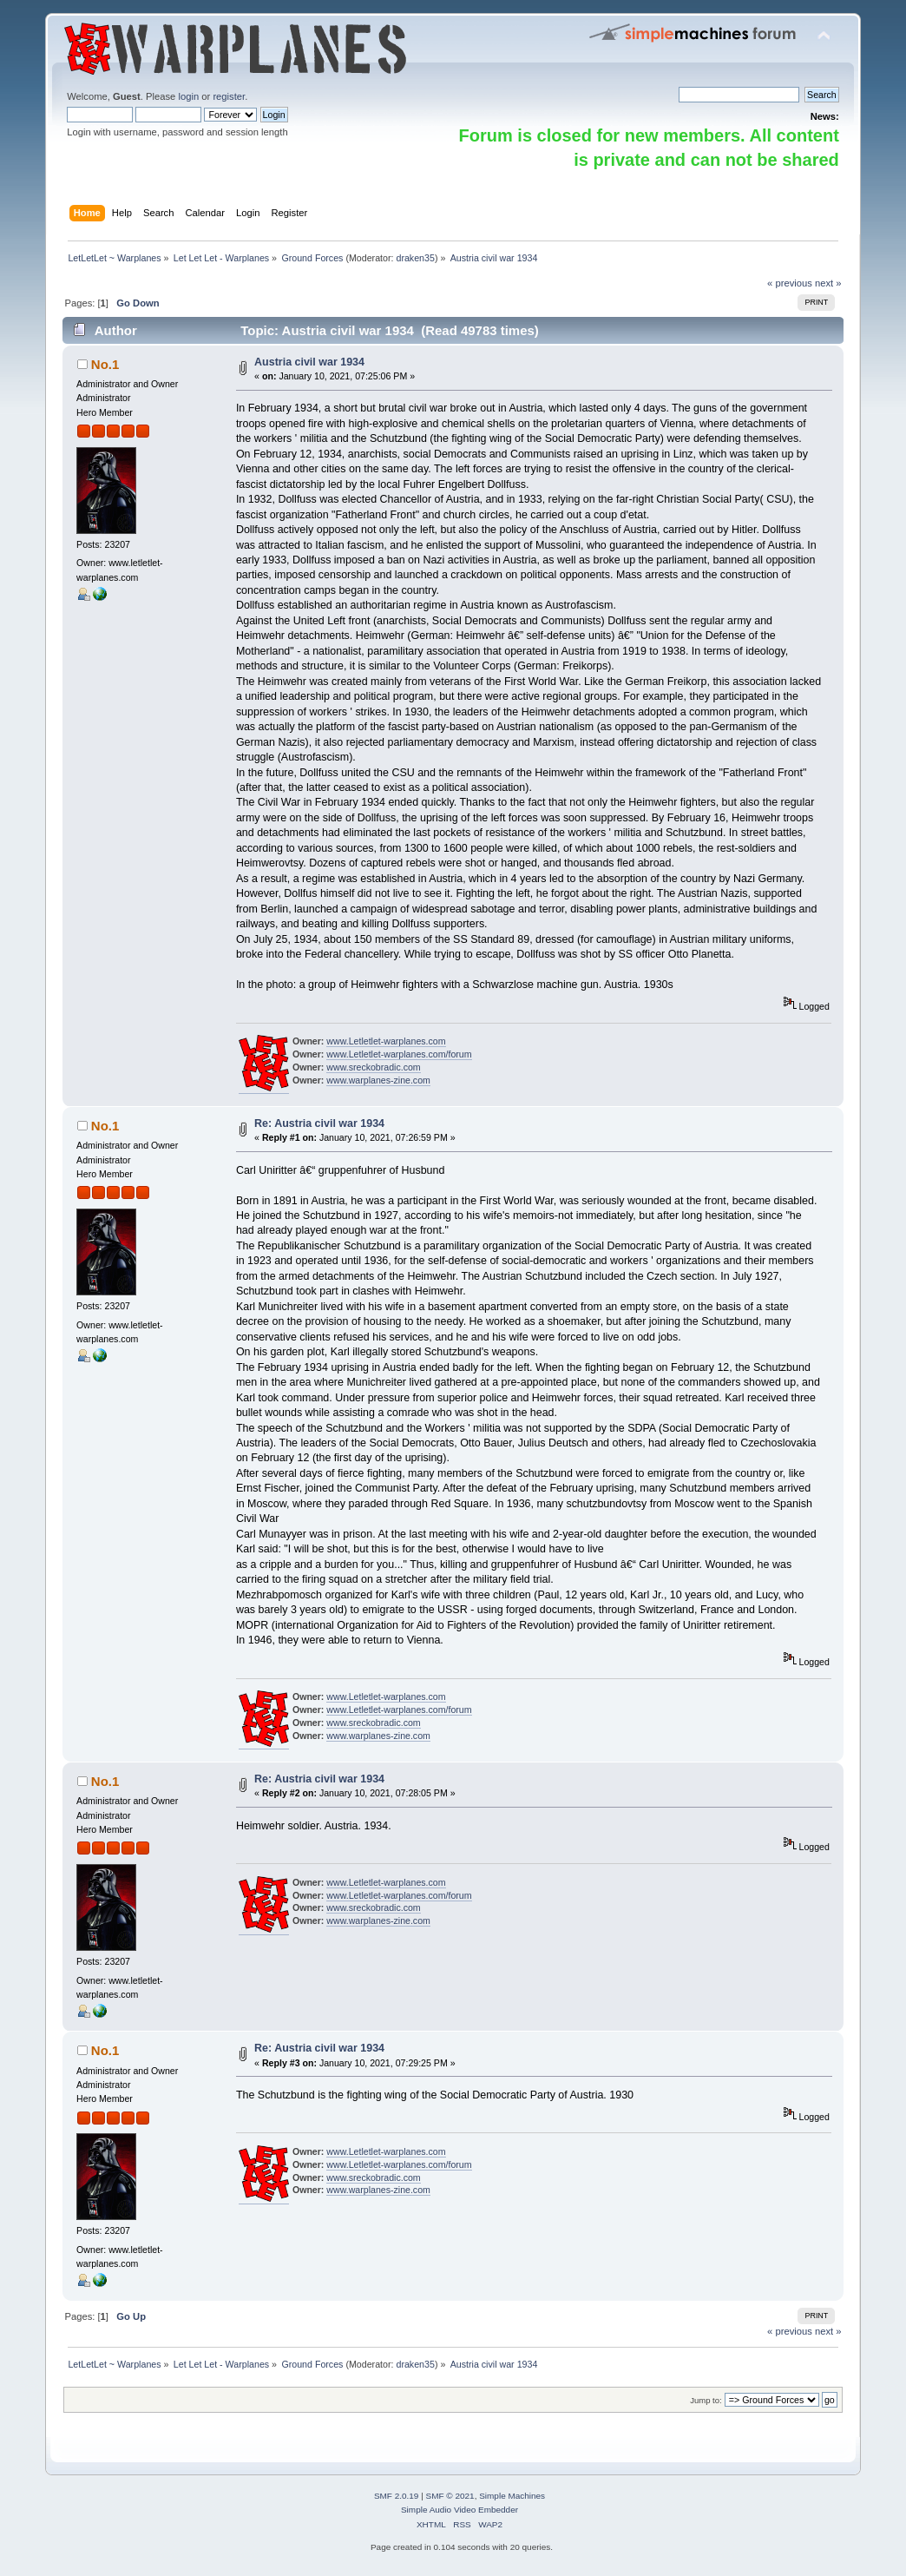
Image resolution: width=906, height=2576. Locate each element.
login (188, 96)
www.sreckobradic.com (373, 1067)
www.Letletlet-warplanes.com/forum (398, 1054)
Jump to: (706, 2400)
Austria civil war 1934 (309, 362)
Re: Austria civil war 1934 (319, 1123)
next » (828, 283)
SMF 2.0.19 (396, 2495)
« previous (789, 283)
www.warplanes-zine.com (378, 1080)
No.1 (105, 364)
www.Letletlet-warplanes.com (385, 1041)
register (229, 96)
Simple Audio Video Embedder (459, 2509)
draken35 (415, 258)
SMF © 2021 (450, 2495)
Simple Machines (512, 2495)
